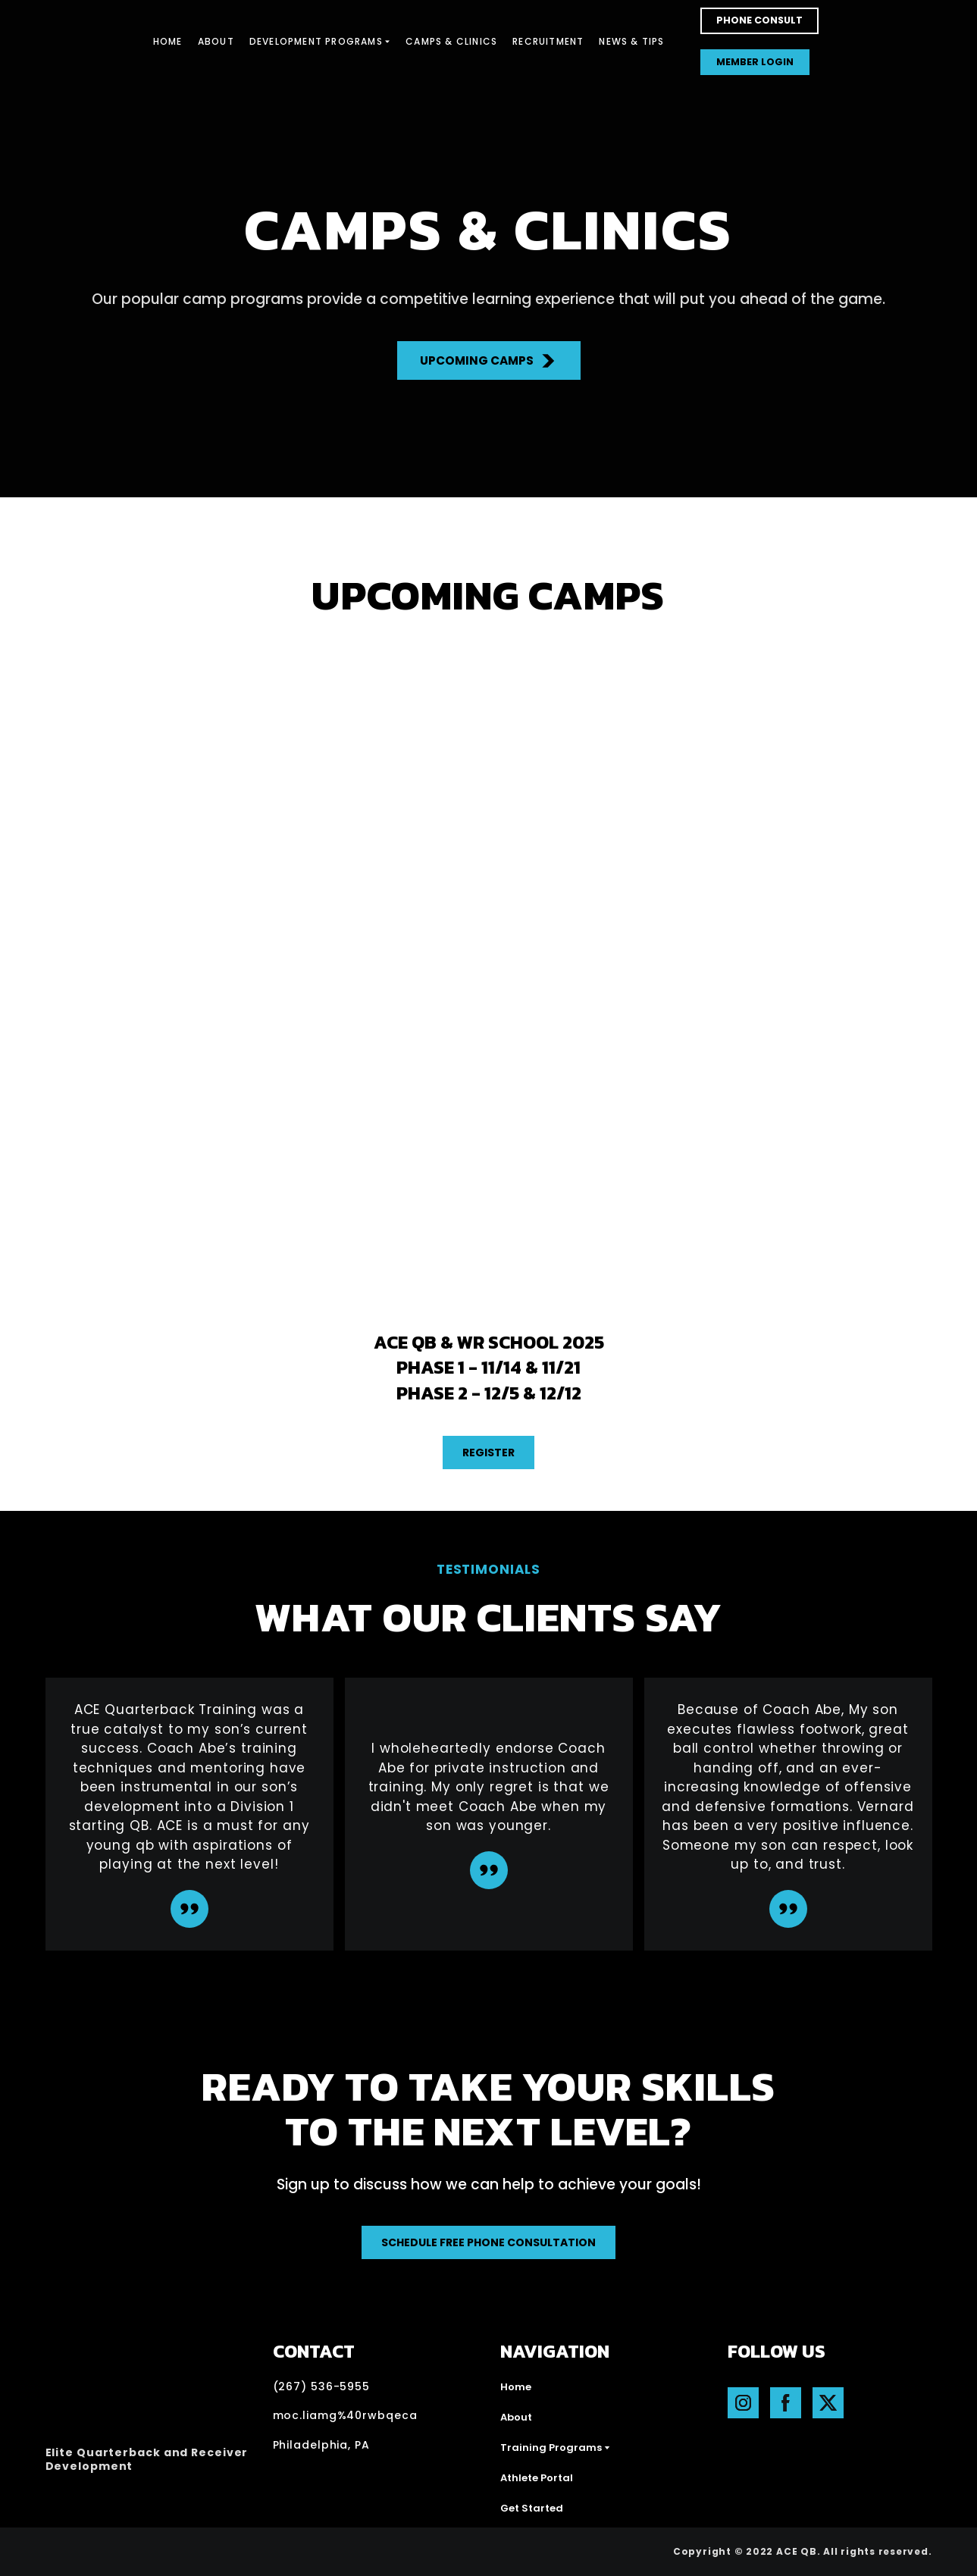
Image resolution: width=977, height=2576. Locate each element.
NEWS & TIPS (631, 41)
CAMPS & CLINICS (451, 41)
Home (515, 2387)
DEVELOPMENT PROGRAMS (316, 41)
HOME (168, 41)
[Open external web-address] (126, 2552)
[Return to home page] (73, 41)
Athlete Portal (536, 2478)
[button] (759, 21)
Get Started (531, 2508)
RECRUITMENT (548, 41)
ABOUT (216, 41)
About (516, 2417)
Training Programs (551, 2447)
